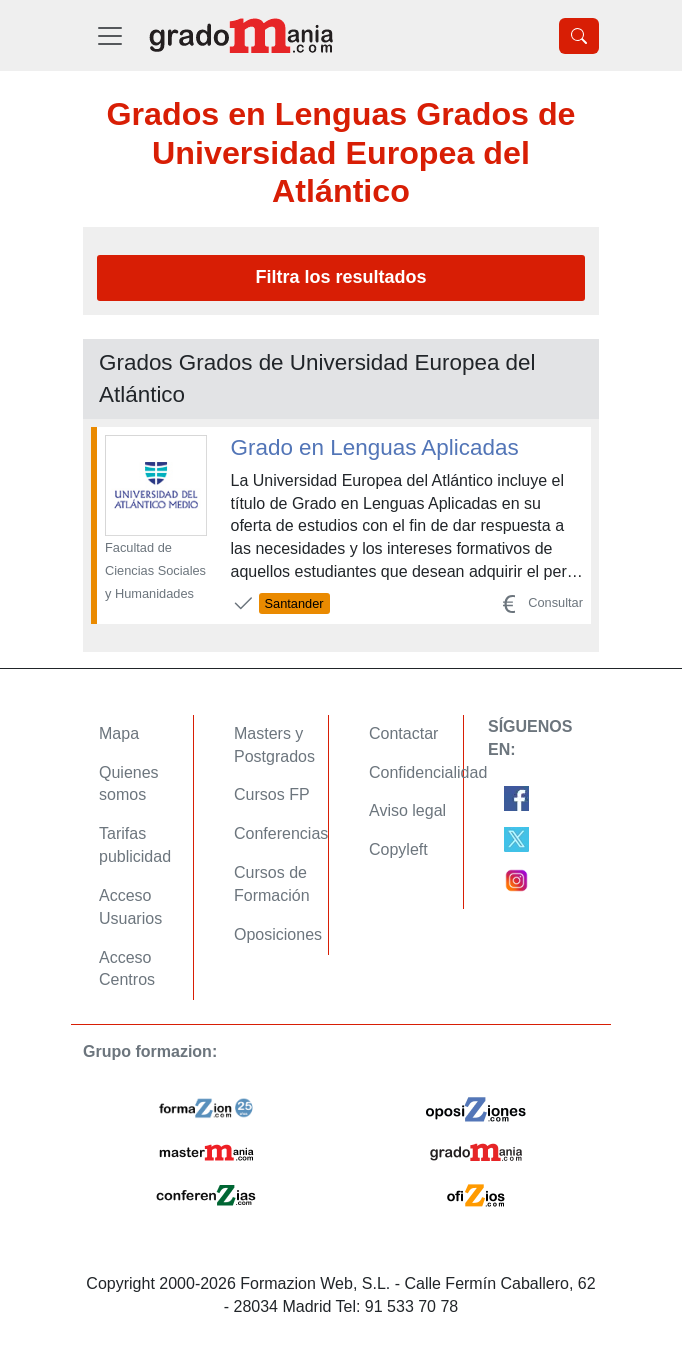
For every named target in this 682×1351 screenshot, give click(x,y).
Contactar (403, 733)
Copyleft (398, 849)
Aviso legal (407, 810)
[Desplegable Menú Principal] (110, 35)
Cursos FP (272, 794)
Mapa (119, 733)
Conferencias (281, 833)
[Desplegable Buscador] (579, 36)
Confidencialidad (428, 772)
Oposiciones (278, 934)
